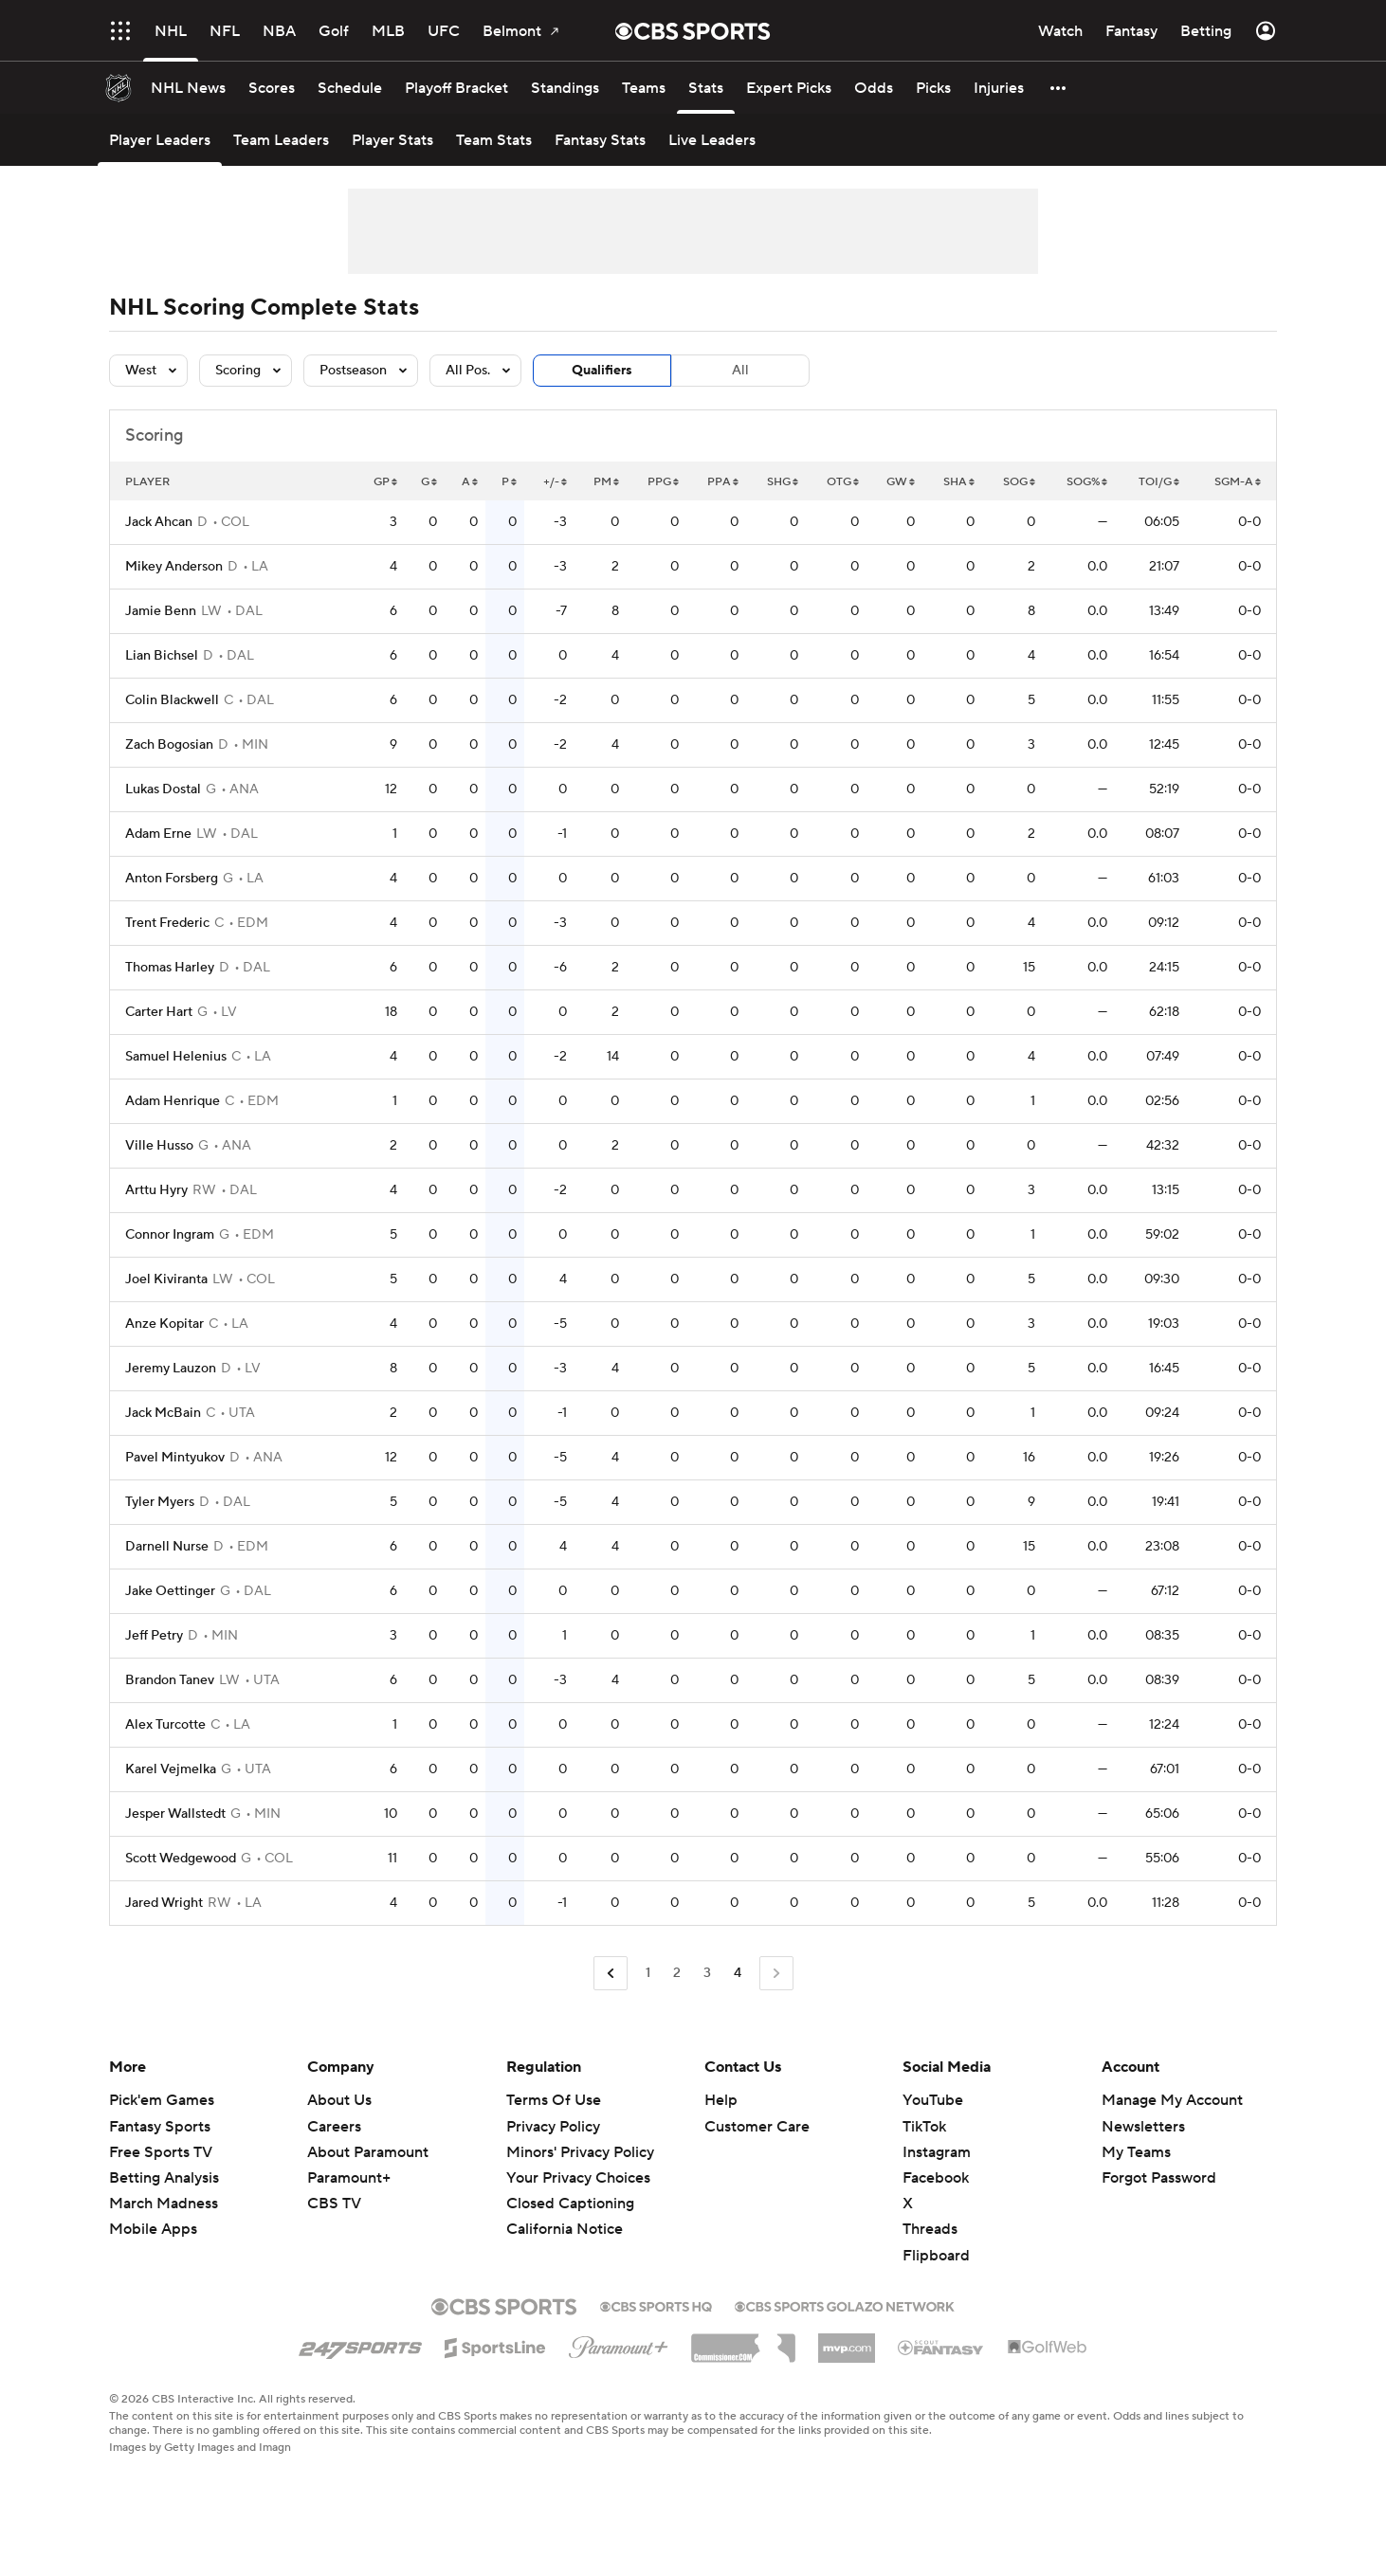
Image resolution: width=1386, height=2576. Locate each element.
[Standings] (565, 88)
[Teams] (644, 88)
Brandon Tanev (169, 1680)
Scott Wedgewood (180, 1858)
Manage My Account (1172, 2100)
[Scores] (271, 88)
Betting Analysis (164, 2177)
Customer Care (757, 2126)
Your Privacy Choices (578, 2177)
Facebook (936, 2177)
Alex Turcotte (165, 1724)
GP (385, 482)
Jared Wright (164, 1903)
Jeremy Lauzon (170, 1368)
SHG (782, 482)
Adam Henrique (172, 1101)
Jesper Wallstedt (175, 1814)
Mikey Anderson (174, 566)
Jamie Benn (160, 611)
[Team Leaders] (281, 140)
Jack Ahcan (158, 522)
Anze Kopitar (164, 1324)
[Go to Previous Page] (610, 1973)
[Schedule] (349, 88)
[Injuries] (998, 88)
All (740, 370)
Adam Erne (158, 834)
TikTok (924, 2126)
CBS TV (334, 2203)
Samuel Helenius (176, 1056)
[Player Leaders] (160, 140)
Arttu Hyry (156, 1190)
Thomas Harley (169, 967)
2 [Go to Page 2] (677, 1973)
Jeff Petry (154, 1635)
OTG (843, 482)
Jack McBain (163, 1413)
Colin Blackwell (172, 700)
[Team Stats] (494, 140)
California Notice (564, 2229)
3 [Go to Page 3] (707, 1973)
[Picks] (933, 88)
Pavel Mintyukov (175, 1457)
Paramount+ (349, 2177)
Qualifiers (602, 370)
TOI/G (1159, 482)
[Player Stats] (392, 140)
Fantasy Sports (159, 2126)
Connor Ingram (169, 1234)
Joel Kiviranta (166, 1279)
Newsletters (1143, 2126)
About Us (339, 2100)
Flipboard (936, 2255)
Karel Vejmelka (170, 1769)
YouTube (933, 2100)
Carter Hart (158, 1012)
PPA (723, 482)
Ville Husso (159, 1145)
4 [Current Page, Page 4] (737, 1973)
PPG (663, 482)
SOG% (1087, 482)
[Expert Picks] (789, 88)
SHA (959, 482)
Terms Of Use (553, 2100)
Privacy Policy (553, 2126)
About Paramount (368, 2152)
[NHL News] (188, 88)
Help (721, 2100)
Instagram (937, 2152)
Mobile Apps (153, 2229)
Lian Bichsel (161, 655)
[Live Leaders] (712, 140)
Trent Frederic (167, 923)
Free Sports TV (160, 2152)
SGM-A (1237, 482)
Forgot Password (1159, 2177)
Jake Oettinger (170, 1591)
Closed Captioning (570, 2203)
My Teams (1136, 2152)
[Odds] (873, 88)
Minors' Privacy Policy (580, 2152)
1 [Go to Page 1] (648, 1973)
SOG (1019, 482)
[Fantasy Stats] (600, 140)
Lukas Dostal (163, 789)
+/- (555, 482)
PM (606, 482)
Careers (334, 2126)
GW (900, 482)
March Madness (163, 2203)
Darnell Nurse (167, 1546)
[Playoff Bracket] (456, 88)
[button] (1059, 88)
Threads (930, 2229)
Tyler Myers (159, 1502)
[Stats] (706, 88)
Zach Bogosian (169, 744)
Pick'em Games (161, 2100)
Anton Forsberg (171, 878)
